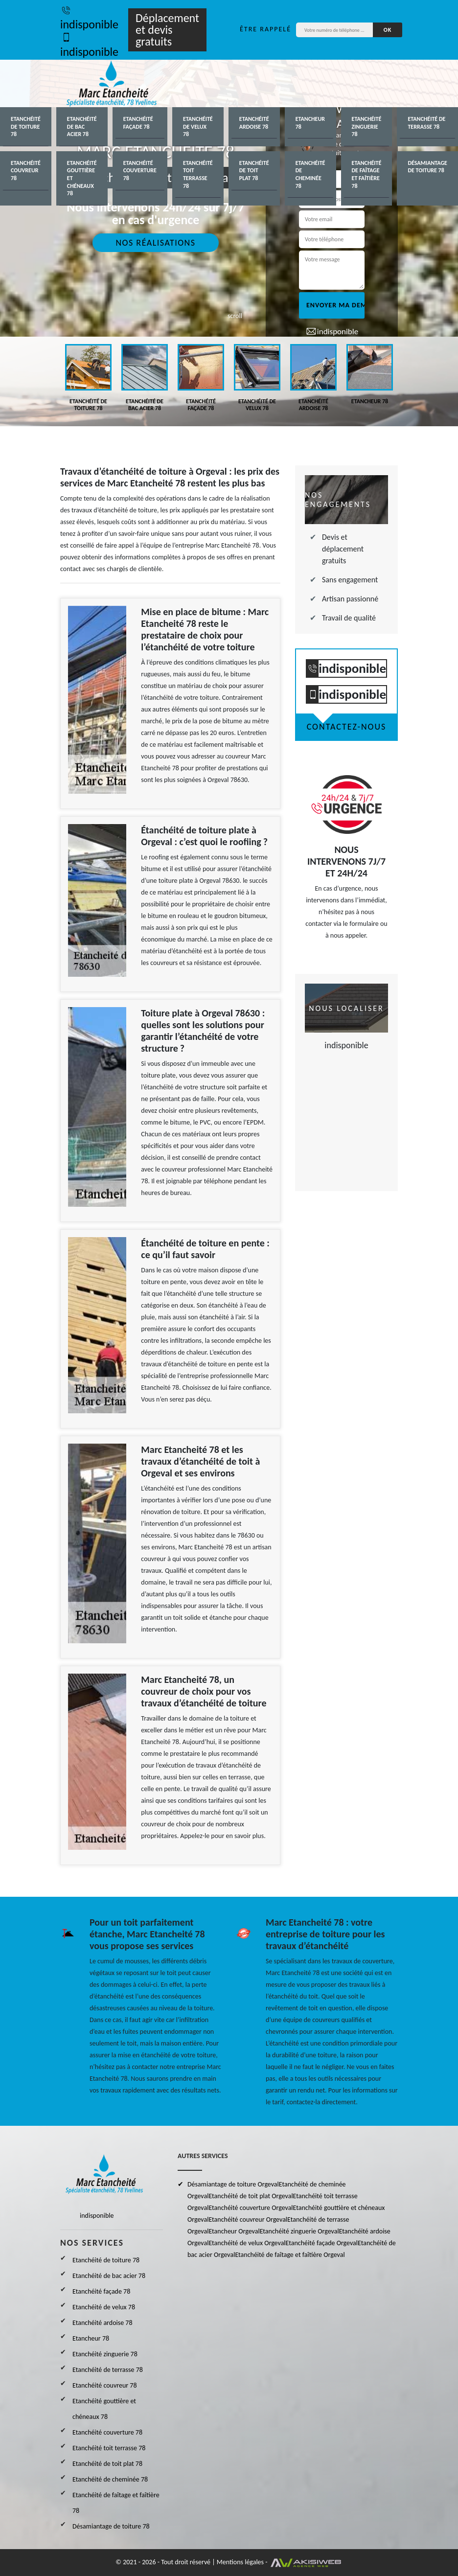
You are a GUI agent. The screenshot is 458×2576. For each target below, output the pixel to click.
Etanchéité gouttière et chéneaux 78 (82, 178)
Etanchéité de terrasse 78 (426, 122)
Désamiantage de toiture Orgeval (233, 2184)
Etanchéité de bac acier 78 (82, 126)
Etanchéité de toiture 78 (26, 126)
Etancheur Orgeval (233, 2231)
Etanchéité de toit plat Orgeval (250, 2196)
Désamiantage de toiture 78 (427, 167)
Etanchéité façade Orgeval (322, 2243)
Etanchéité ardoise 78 (254, 122)
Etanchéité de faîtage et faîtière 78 (367, 174)
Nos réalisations (155, 242)
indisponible (89, 17)
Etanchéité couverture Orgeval (250, 2208)
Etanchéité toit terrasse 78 (198, 174)
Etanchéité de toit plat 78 (254, 171)
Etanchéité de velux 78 (198, 126)
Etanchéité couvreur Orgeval (247, 2219)
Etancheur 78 (310, 122)
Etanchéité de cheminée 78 (310, 174)
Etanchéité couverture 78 (140, 171)
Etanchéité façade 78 (138, 122)
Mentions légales (240, 2562)
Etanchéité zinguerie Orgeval (299, 2231)
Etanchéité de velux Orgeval (246, 2243)
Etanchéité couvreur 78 (26, 171)
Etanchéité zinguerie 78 (367, 126)
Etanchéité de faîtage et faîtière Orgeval (289, 2255)
